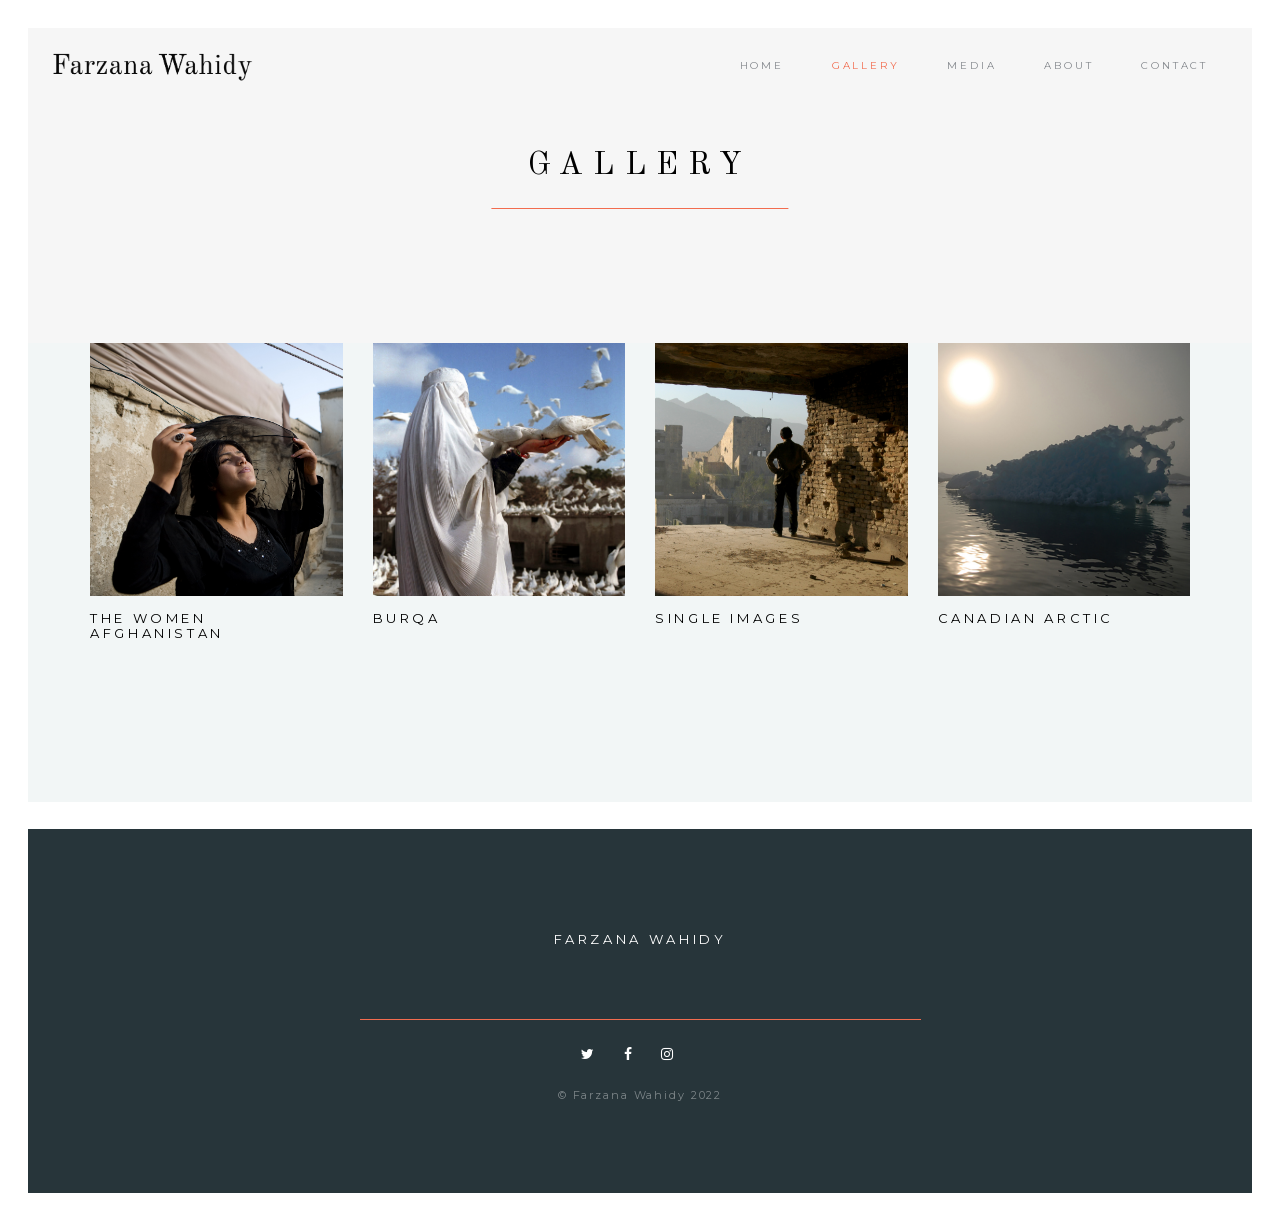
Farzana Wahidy (640, 939)
